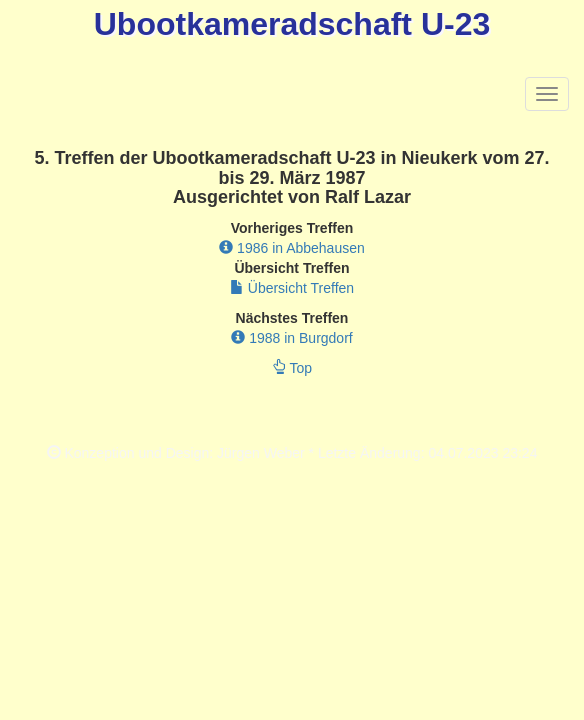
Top (292, 368)
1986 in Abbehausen (292, 248)
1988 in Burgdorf (291, 338)
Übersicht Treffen (292, 288)
